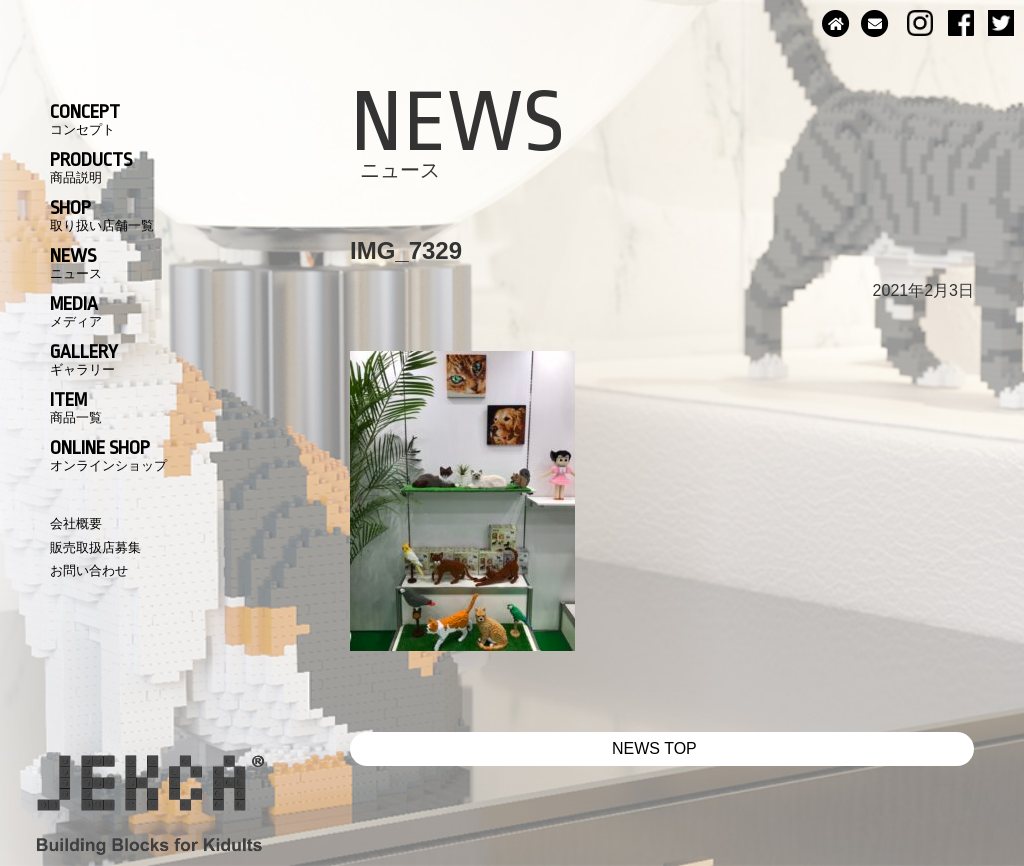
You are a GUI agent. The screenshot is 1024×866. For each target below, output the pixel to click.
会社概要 (76, 523)
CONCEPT (85, 119)
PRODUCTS (91, 167)
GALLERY (84, 359)
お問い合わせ (89, 570)
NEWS (76, 263)
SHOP (102, 215)
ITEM (76, 407)
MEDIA (76, 311)
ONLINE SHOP (108, 455)
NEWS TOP (654, 748)
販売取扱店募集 (95, 547)
